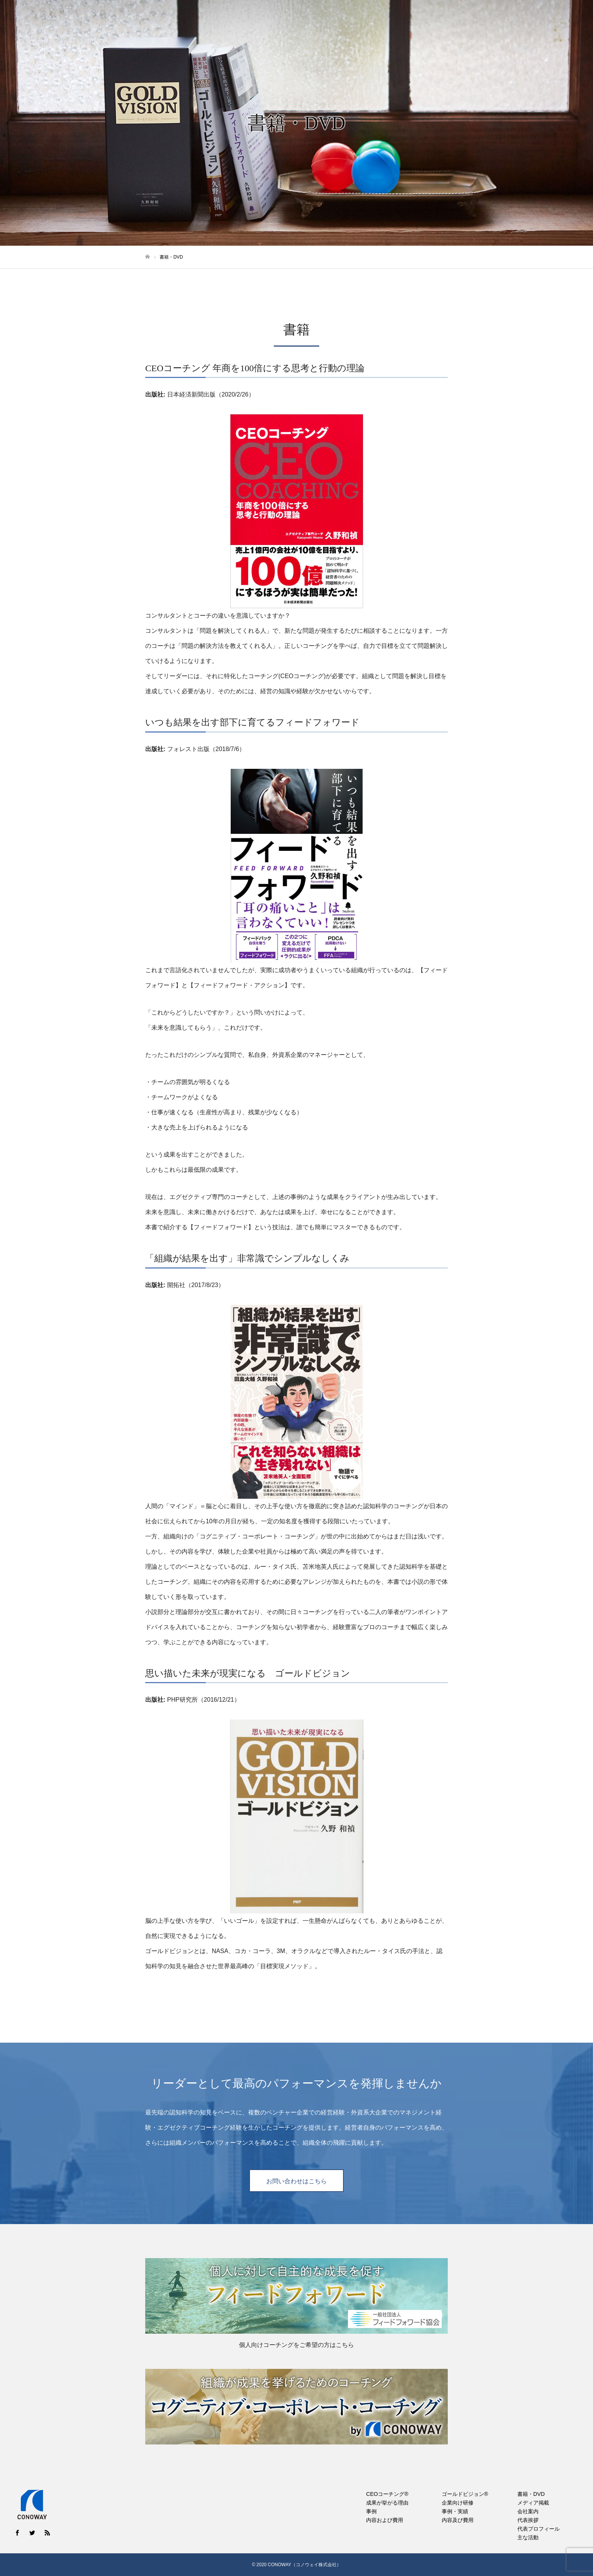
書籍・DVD (439, 19)
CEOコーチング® (331, 19)
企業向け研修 (457, 2503)
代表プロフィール (538, 2529)
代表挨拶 (528, 2520)
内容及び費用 (457, 2520)
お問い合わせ (563, 19)
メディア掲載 (482, 19)
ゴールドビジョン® (389, 19)
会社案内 (522, 19)
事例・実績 (455, 2511)
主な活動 (528, 2537)
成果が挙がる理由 (387, 2503)
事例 (371, 2511)
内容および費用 (384, 2520)
